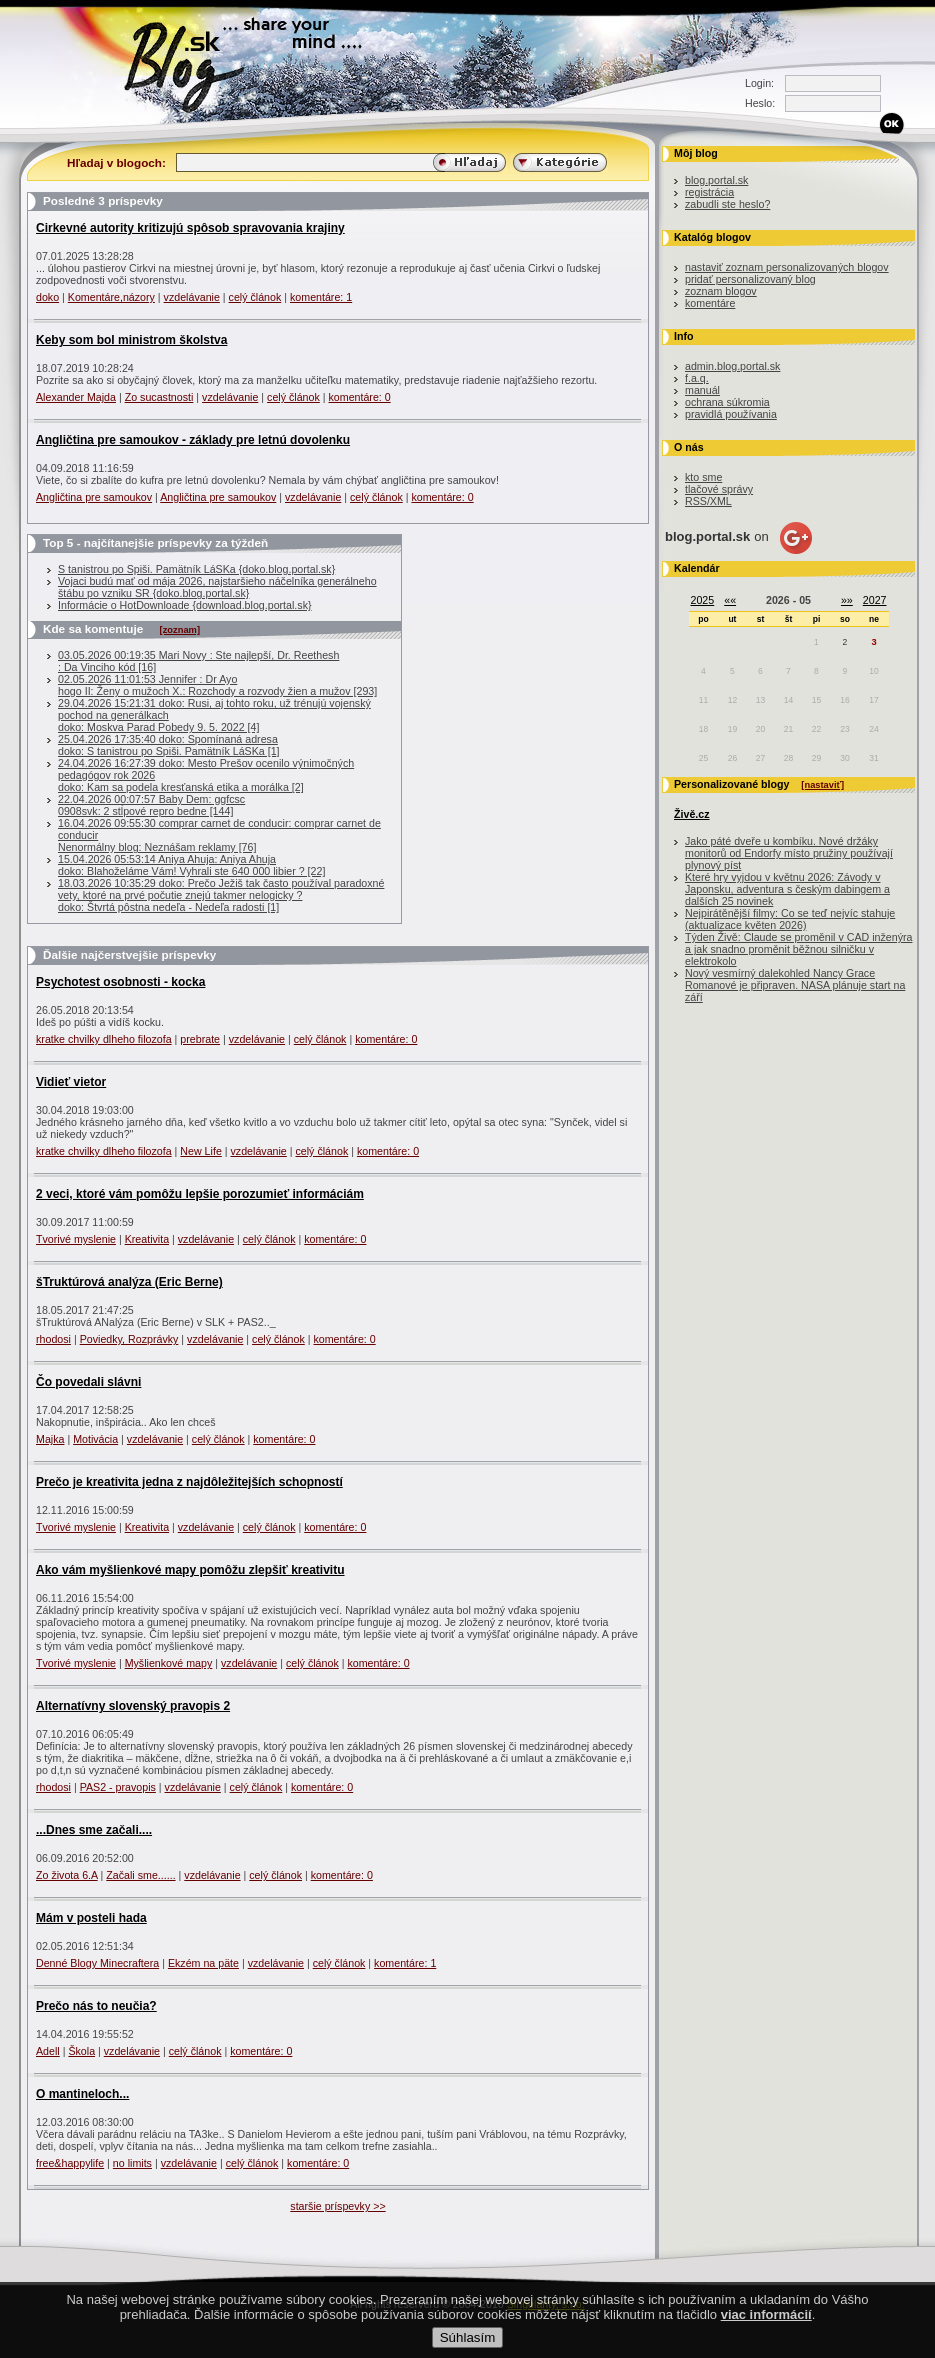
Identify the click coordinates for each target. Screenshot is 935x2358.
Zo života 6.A (67, 1875)
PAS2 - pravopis (118, 1787)
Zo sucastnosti (159, 397)
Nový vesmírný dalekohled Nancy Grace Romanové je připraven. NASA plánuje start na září (795, 985)
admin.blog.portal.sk (732, 366)
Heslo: (760, 103)
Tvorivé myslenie (76, 1239)
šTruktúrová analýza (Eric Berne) (129, 1282)
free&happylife (70, 2163)
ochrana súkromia (727, 402)
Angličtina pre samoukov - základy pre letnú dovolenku (193, 440)
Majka (50, 1439)
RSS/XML (708, 501)
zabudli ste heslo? (727, 204)
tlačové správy (719, 489)
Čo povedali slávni (88, 1382)
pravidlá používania (731, 414)
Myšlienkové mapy (169, 1663)
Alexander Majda (76, 397)
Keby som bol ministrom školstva (131, 340)
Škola (81, 2051)
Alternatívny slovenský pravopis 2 (133, 1706)
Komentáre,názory (111, 297)
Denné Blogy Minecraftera (97, 1963)
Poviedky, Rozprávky (129, 1339)
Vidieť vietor (71, 1082)
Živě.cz (692, 814)
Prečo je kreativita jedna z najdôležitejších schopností (189, 1482)
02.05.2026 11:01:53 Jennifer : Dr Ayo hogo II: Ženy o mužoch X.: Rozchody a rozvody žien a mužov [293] (217, 685)
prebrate (200, 1039)
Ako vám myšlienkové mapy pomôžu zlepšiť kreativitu (190, 1570)
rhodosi (53, 1339)
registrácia (709, 192)
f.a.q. (697, 378)
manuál (702, 390)
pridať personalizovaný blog (750, 279)
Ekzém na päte (203, 1963)
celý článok (255, 297)
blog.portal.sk (716, 180)
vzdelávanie (192, 297)
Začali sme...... (140, 1875)
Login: (759, 83)
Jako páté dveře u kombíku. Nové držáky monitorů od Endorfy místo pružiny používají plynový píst (789, 853)
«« (730, 600)
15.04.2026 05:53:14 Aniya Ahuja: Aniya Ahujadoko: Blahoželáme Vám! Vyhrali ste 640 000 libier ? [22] (191, 865)
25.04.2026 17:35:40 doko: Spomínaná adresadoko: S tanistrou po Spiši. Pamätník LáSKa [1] (169, 745)
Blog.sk (189, 62)
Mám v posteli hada (91, 1918)
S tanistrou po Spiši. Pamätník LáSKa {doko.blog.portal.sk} (196, 569)
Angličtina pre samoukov (94, 497)
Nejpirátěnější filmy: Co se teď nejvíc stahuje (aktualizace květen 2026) (790, 919)
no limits (132, 2163)
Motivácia (95, 1439)
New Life (200, 1151)
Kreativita (147, 1239)
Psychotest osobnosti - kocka (120, 982)
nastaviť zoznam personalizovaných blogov (787, 267)
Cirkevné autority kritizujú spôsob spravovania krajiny (190, 228)
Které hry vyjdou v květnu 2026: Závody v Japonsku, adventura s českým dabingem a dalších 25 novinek (787, 889)
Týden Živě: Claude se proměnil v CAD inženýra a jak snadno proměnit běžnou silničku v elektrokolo (798, 949)
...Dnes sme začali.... (94, 1830)
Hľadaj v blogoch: (116, 162)
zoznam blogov (721, 291)
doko (47, 297)
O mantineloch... (82, 2094)
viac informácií (766, 2331)
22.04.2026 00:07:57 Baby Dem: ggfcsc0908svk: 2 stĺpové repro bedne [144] (151, 805)
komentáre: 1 (321, 297)
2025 (703, 600)
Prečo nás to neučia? (96, 2006)
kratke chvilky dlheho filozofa (104, 1039)
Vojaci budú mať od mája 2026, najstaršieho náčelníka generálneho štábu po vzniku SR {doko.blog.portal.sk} (217, 587)
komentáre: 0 (360, 397)
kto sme (703, 477)
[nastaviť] (822, 785)
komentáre (710, 303)
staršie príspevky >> (337, 2206)
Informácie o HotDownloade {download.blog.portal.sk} (185, 605)
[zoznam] (180, 630)
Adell (48, 2051)
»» (847, 600)
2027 (875, 600)
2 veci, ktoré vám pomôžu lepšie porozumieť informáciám (200, 1194)
